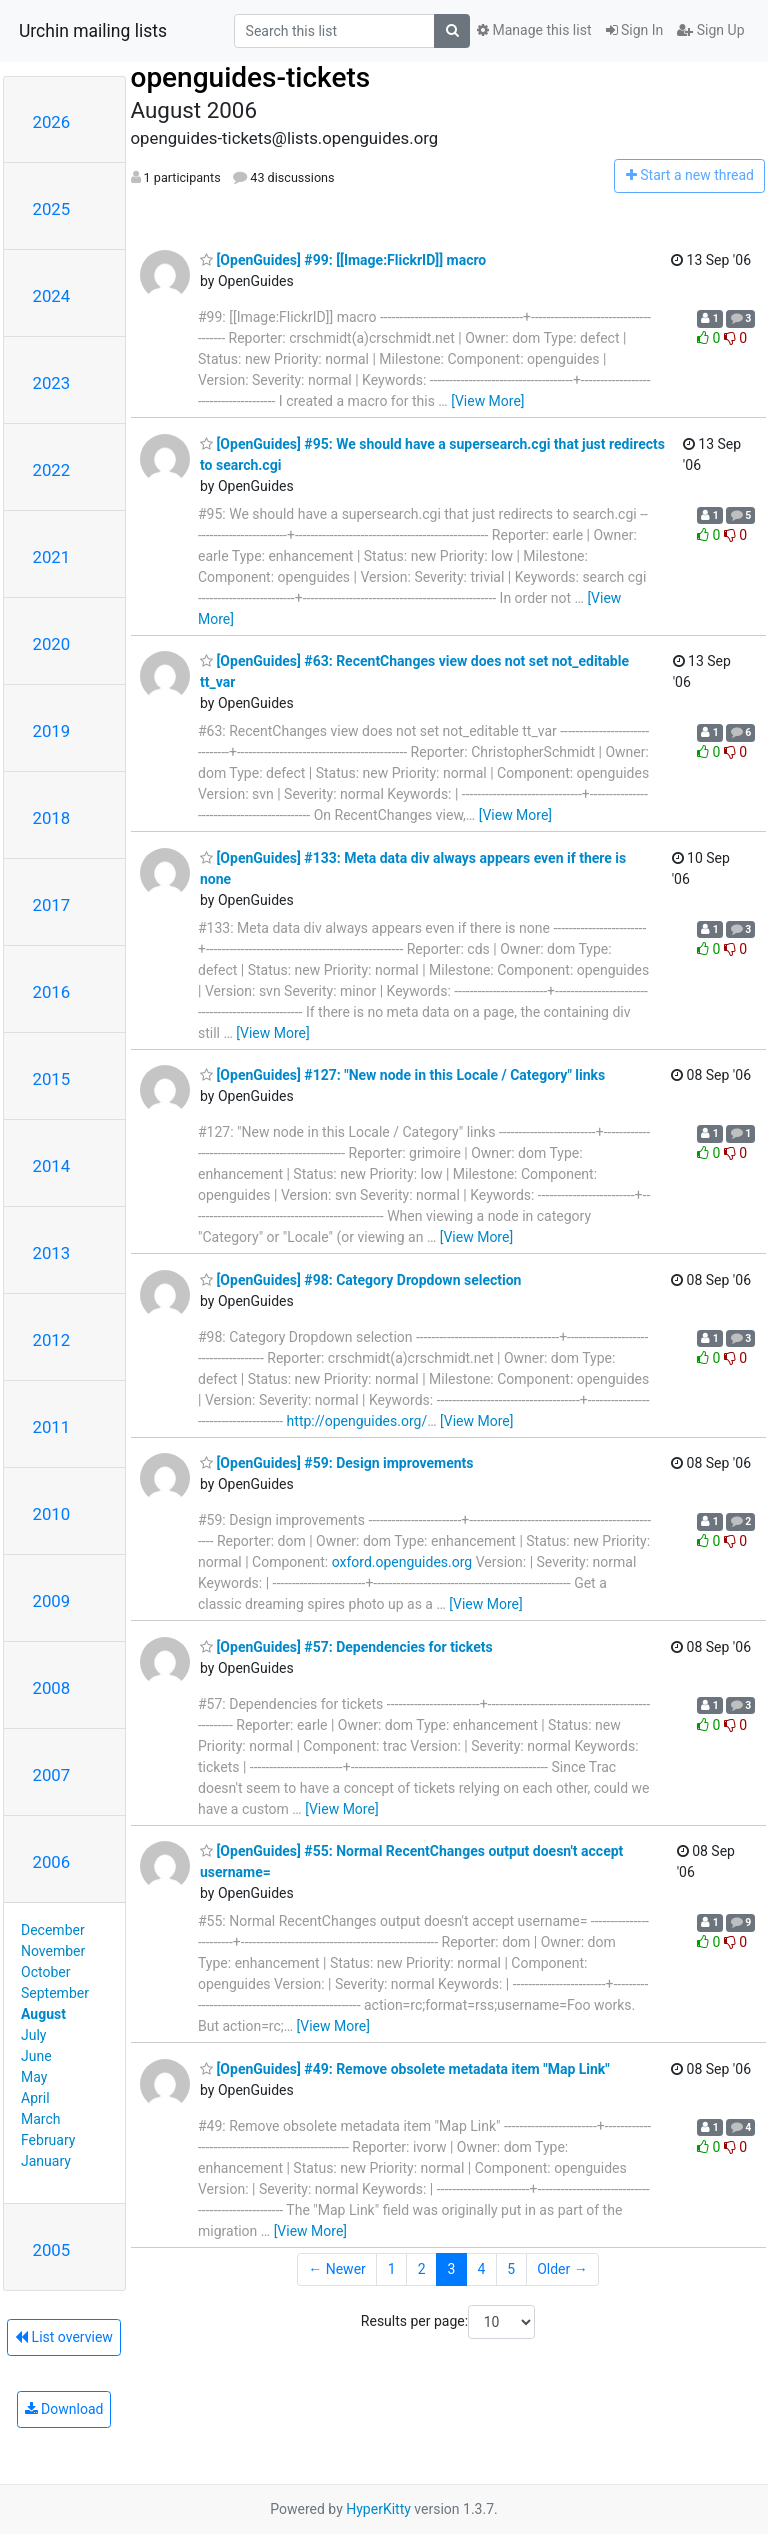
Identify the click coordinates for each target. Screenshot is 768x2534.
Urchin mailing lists (93, 31)
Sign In (635, 30)
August (43, 2014)
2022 (52, 470)
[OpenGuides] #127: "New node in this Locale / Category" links (402, 1075)
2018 (52, 818)
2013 (52, 1253)
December (53, 1930)
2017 (52, 905)
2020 (52, 644)
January (46, 2161)
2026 (52, 122)
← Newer (337, 2269)
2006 (52, 1862)
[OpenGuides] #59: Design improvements (336, 1463)
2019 (52, 731)
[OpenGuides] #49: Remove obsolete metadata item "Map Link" (405, 2069)
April (35, 2098)
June (36, 2056)
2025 (52, 209)
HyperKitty (378, 2509)
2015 (52, 1079)
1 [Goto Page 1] (392, 2269)
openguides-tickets (251, 77)
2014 (52, 1166)
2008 (52, 1688)
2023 (52, 383)
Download (64, 2409)
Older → (562, 2269)
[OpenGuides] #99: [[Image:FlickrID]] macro (343, 260)
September (55, 1993)
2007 (52, 1775)
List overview (64, 2337)
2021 (52, 557)
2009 (52, 1601)
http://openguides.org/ (357, 1421)
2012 (52, 1340)
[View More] (487, 401)
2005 (52, 2250)
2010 (52, 1514)
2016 (52, 992)
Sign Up (710, 30)
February (48, 2140)
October (45, 1972)
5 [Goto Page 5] (511, 2269)
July (33, 2035)
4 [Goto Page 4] (481, 2269)
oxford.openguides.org (402, 1562)
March (41, 2119)
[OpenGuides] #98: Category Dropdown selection (360, 1280)
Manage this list (534, 30)
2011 (52, 1427)
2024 (52, 296)
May (34, 2077)
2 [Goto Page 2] (422, 2269)
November (53, 1951)
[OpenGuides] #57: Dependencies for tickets (346, 1647)
